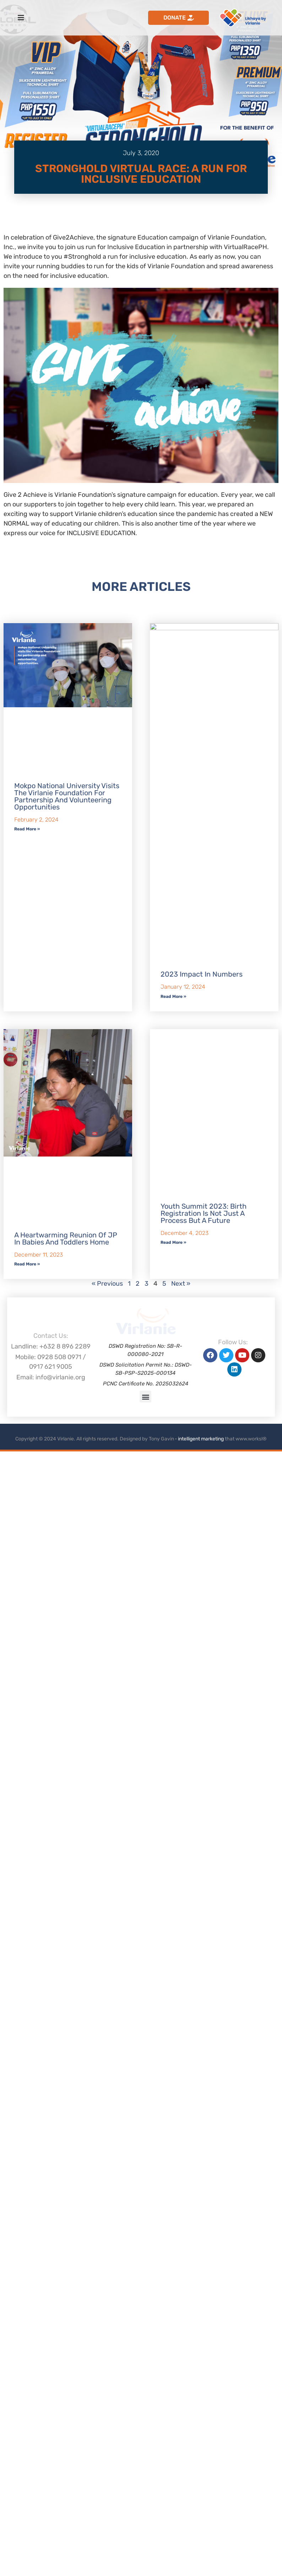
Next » (180, 2396)
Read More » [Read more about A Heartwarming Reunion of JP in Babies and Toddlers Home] (27, 2376)
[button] (145, 2521)
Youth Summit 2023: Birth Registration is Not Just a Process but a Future (203, 2198)
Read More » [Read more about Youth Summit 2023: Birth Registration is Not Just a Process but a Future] (173, 2227)
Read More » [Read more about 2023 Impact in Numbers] (173, 1632)
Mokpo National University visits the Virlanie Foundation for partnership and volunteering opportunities (66, 1211)
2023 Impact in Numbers (202, 1610)
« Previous (107, 2396)
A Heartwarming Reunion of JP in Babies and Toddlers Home (65, 2350)
